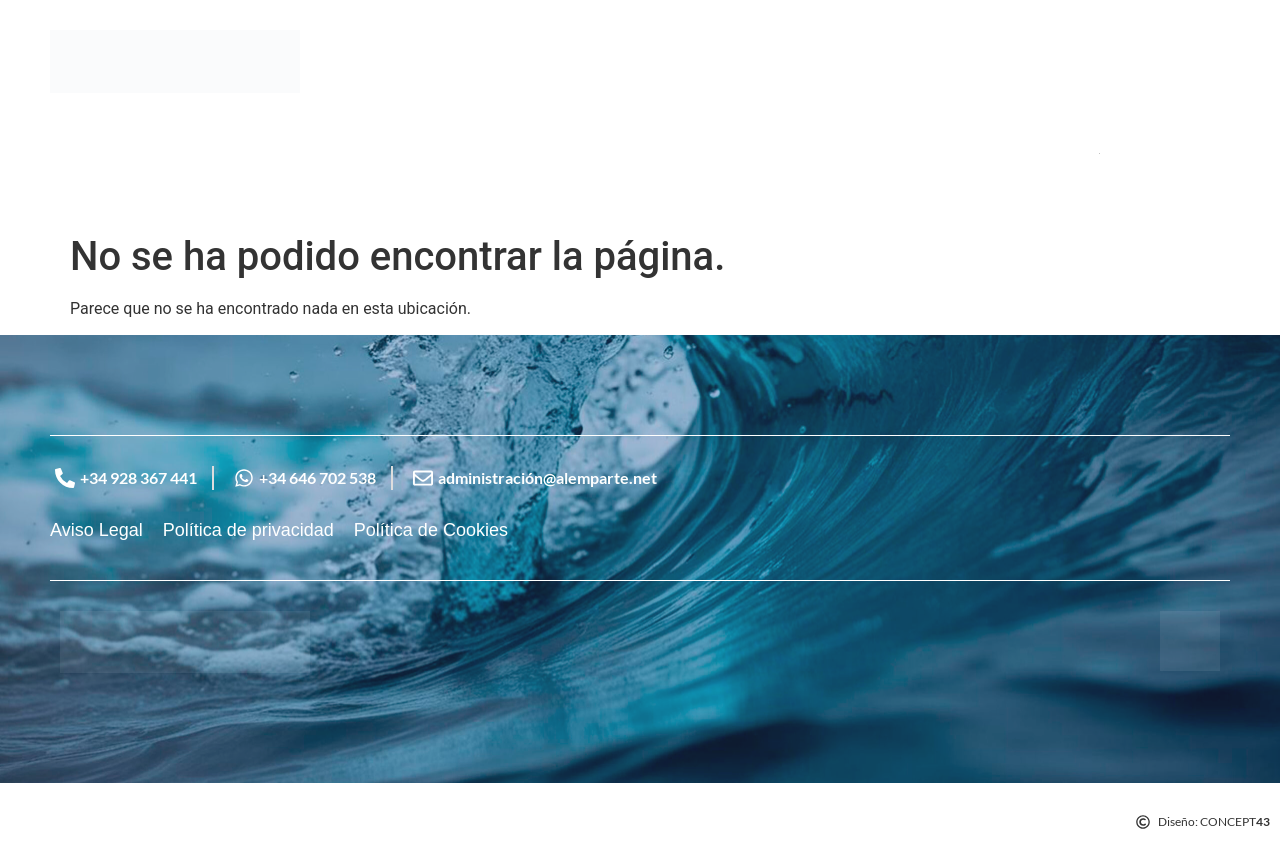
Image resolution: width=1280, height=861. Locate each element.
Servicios (293, 154)
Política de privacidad (248, 530)
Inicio (71, 154)
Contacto (386, 154)
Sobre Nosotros (174, 154)
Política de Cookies (431, 530)
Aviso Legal (96, 530)
